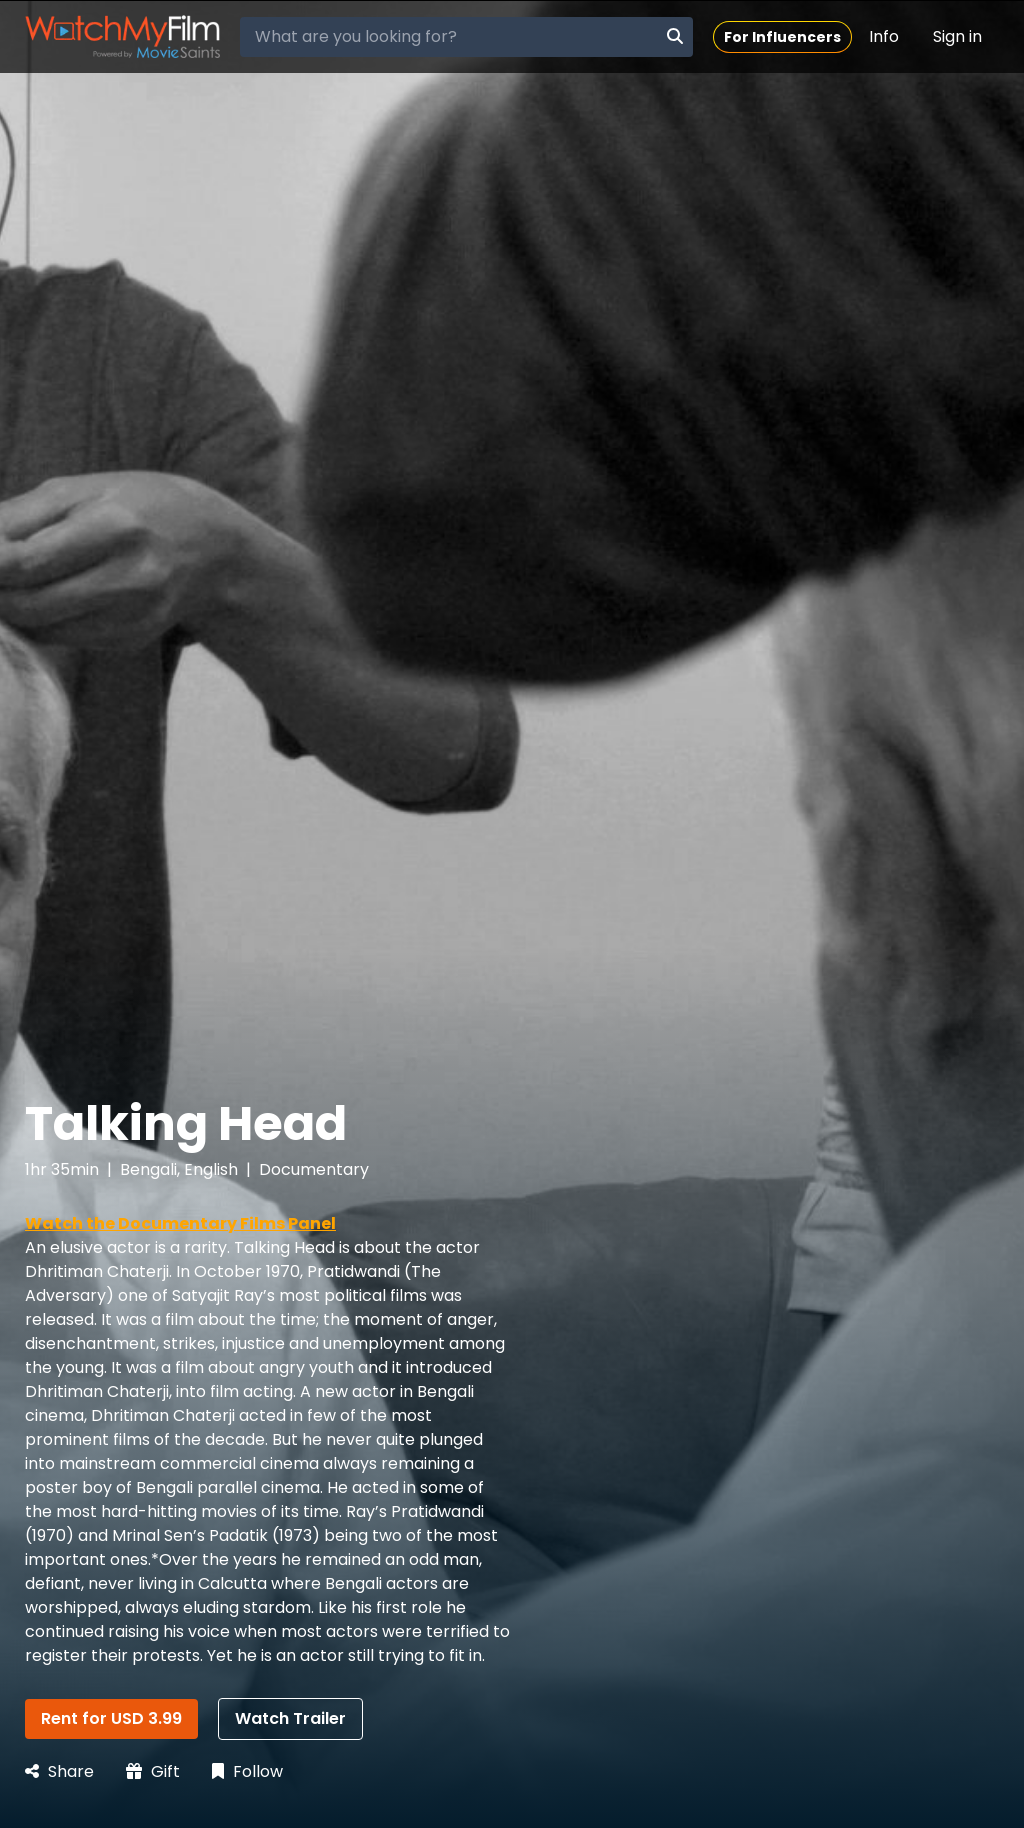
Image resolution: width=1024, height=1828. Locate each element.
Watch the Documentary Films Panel (180, 1223)
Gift (153, 1771)
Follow (247, 1771)
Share (59, 1771)
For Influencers (782, 37)
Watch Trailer (290, 1718)
